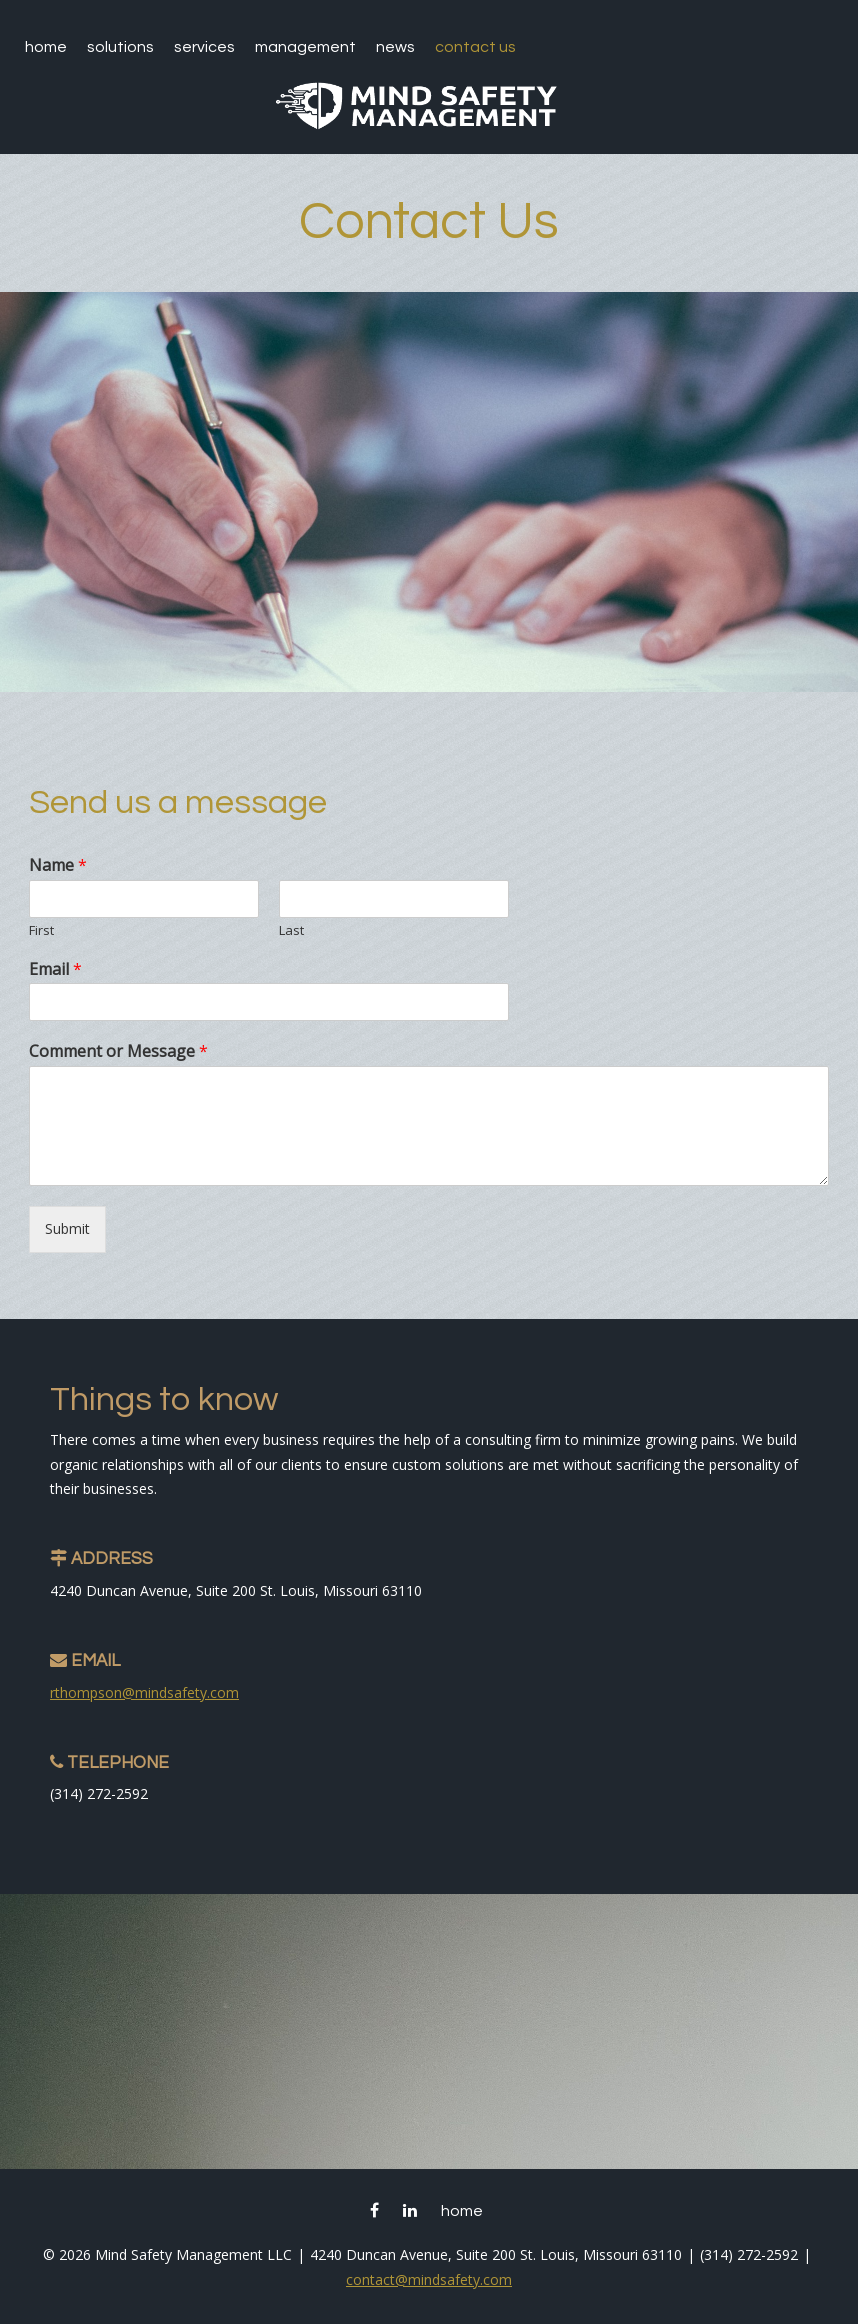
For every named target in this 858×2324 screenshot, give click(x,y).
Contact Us (475, 47)
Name (58, 865)
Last (291, 930)
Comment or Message (118, 1051)
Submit (67, 1228)
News (395, 47)
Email (55, 969)
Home (46, 47)
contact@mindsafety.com (429, 2279)
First (41, 930)
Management (305, 47)
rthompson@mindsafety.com (144, 1692)
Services (204, 47)
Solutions (120, 47)
